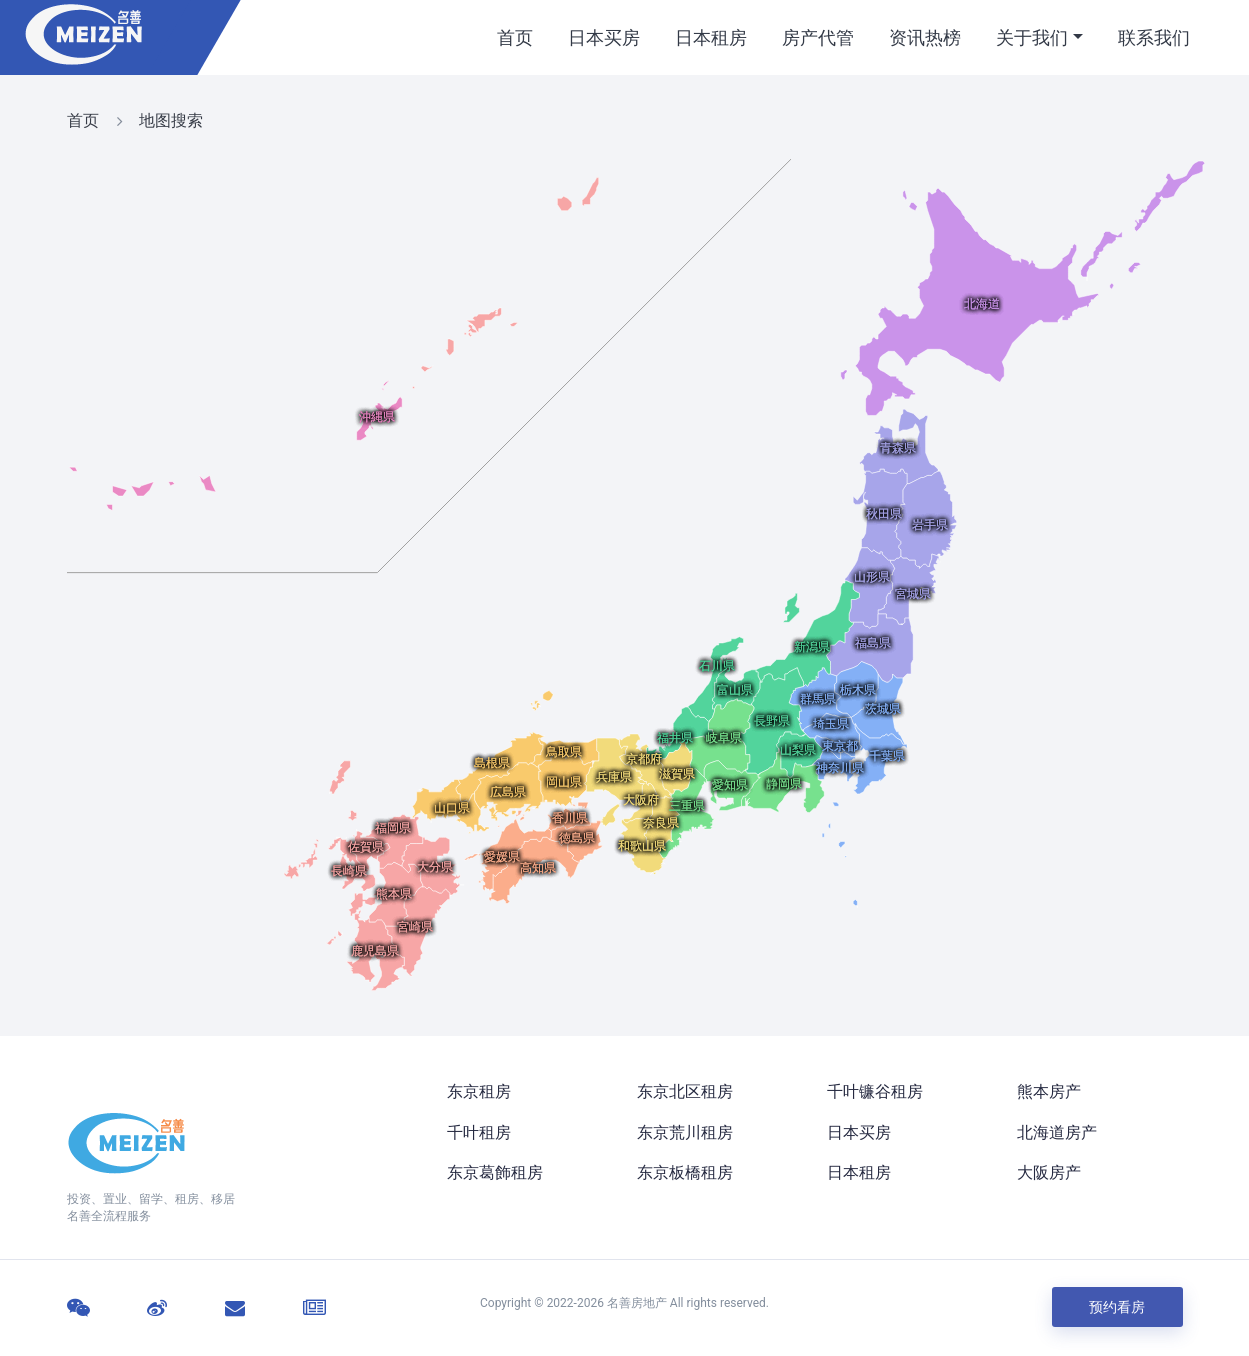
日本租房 (711, 37)
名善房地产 (637, 1303)
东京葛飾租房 (495, 1172)
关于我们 (1032, 37)
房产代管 (818, 37)
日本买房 (604, 37)
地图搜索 (171, 120)
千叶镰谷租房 (875, 1091)
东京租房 (479, 1091)
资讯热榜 (925, 37)
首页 (515, 37)
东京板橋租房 (685, 1172)
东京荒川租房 (685, 1132)
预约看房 (1117, 1307)
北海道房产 (1057, 1132)
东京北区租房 (685, 1091)
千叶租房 (479, 1132)
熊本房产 (1049, 1091)
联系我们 (1154, 37)
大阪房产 (1049, 1172)
